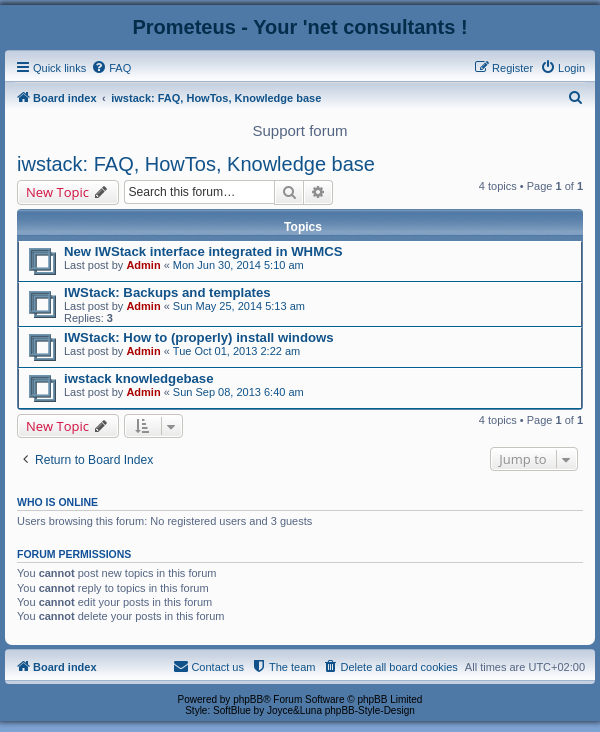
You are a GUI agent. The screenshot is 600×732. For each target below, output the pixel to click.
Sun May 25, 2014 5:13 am (239, 306)
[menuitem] (111, 68)
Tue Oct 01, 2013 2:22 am (236, 351)
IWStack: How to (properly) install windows (199, 337)
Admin (143, 265)
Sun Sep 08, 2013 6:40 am (238, 392)
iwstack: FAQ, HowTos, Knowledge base (196, 164)
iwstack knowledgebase (139, 378)
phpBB (248, 699)
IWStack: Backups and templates (167, 292)
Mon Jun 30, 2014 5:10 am (238, 265)
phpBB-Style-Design (370, 710)
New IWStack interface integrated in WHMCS (203, 251)
